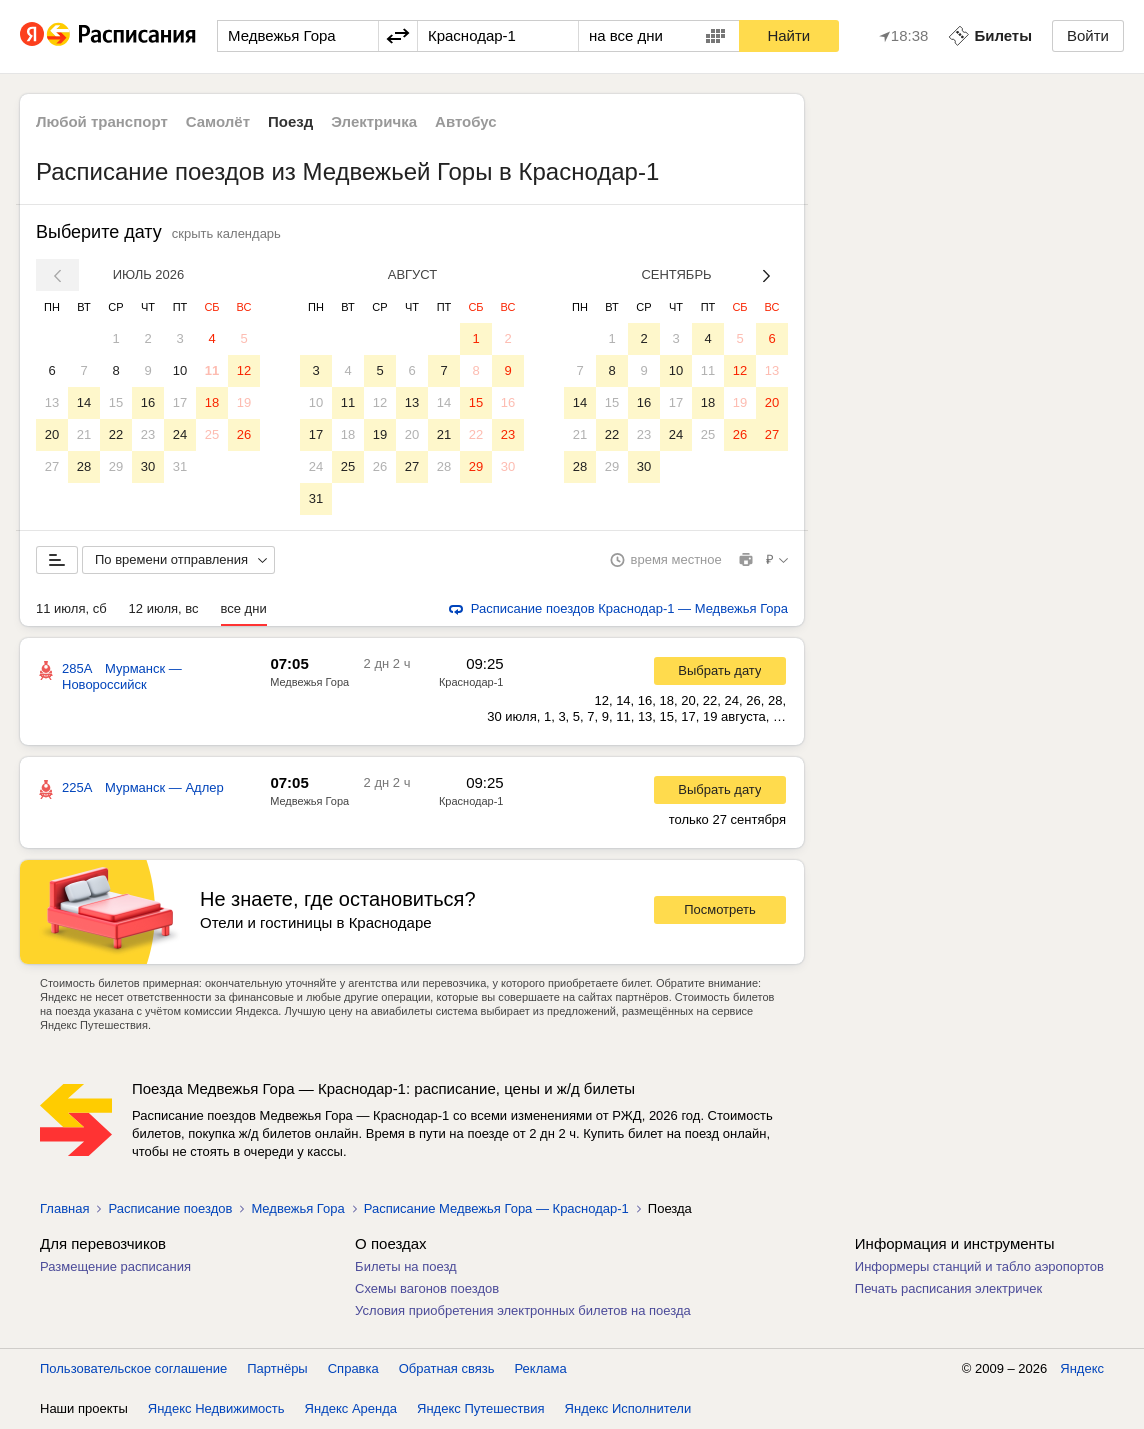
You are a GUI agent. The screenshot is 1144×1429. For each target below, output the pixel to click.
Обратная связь (447, 1368)
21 (84, 434)
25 (212, 434)
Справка (353, 1368)
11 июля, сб (71, 608)
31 (180, 466)
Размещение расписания (115, 1266)
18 (212, 402)
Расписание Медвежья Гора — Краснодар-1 (496, 1208)
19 (244, 402)
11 (212, 370)
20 (52, 434)
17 (180, 402)
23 (148, 434)
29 (116, 466)
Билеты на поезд (406, 1266)
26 (244, 434)
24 (180, 434)
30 (148, 466)
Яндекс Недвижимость (216, 1408)
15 (116, 402)
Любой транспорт (102, 121)
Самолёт (218, 121)
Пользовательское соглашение (133, 1368)
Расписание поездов (170, 1208)
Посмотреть (720, 909)
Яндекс (1082, 1368)
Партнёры (277, 1368)
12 (244, 370)
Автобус (466, 121)
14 (84, 402)
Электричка (374, 121)
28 (84, 466)
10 (180, 370)
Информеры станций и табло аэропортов (979, 1266)
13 (52, 402)
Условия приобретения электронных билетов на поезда (523, 1310)
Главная (64, 1208)
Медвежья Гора (309, 682)
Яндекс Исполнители (628, 1408)
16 (148, 402)
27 (52, 466)
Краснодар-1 (471, 682)
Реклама (541, 1368)
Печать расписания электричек (948, 1288)
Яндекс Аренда (351, 1408)
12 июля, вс (164, 608)
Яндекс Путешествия (481, 1408)
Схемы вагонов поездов (427, 1288)
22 (116, 434)
